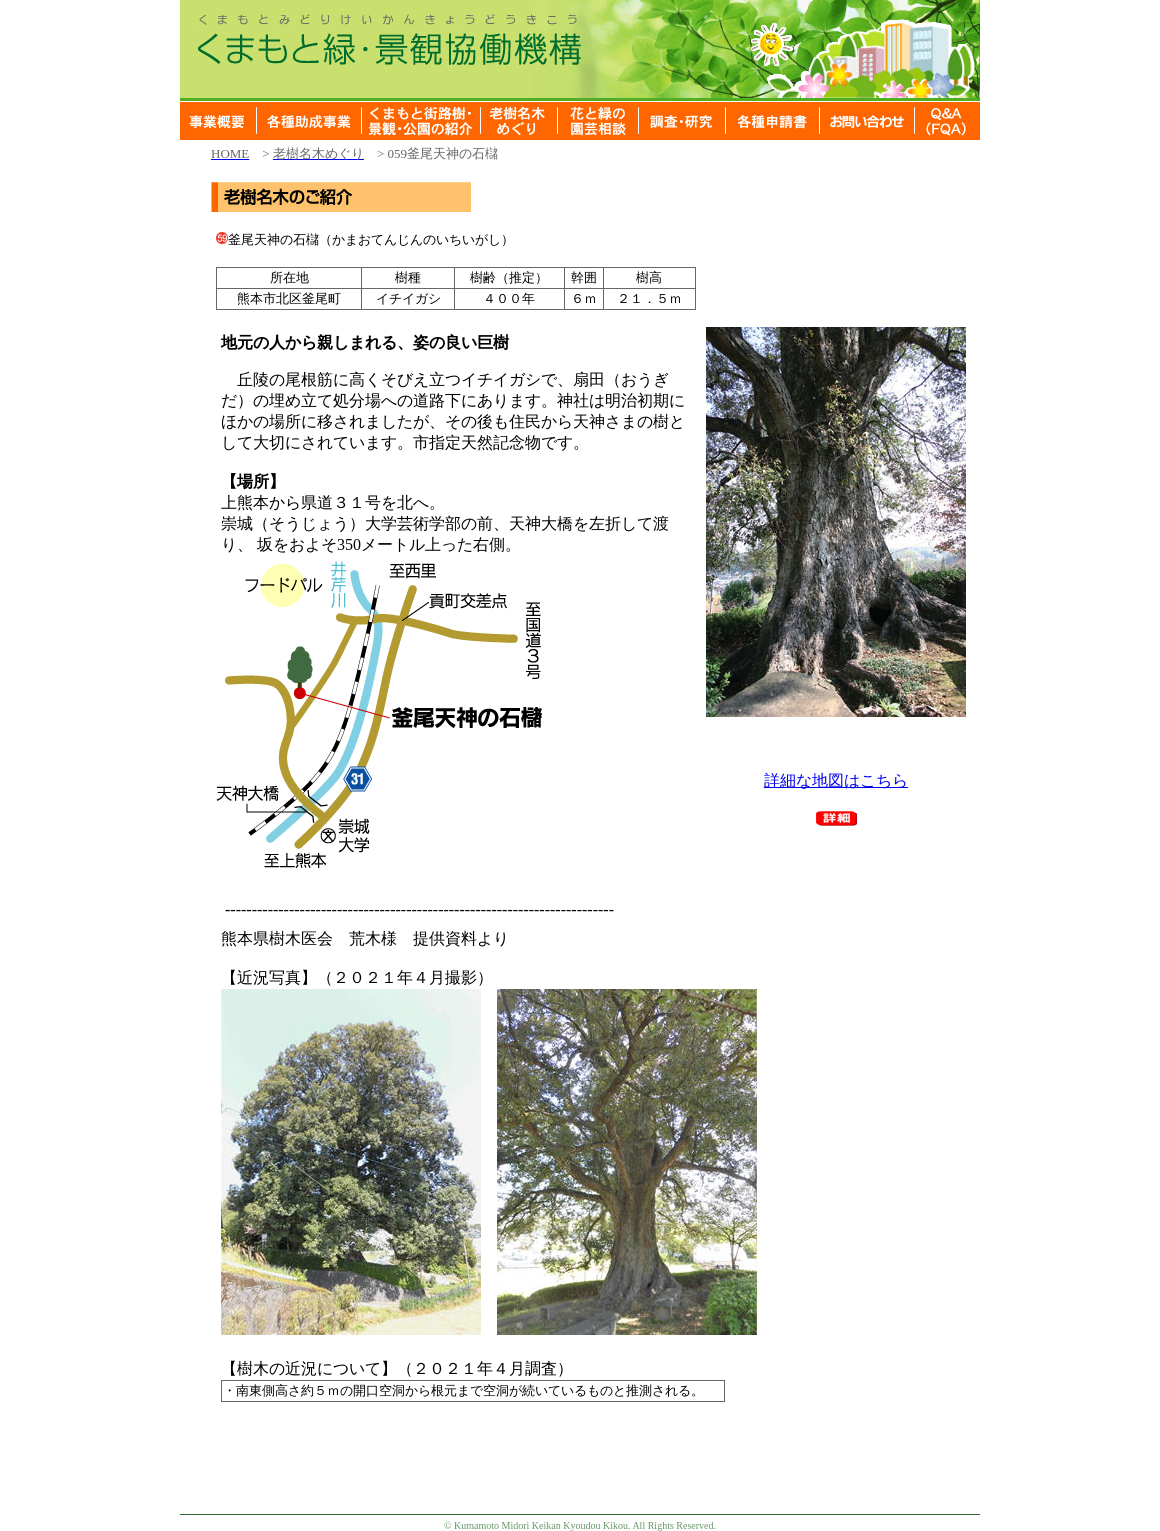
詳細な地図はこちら (836, 780)
